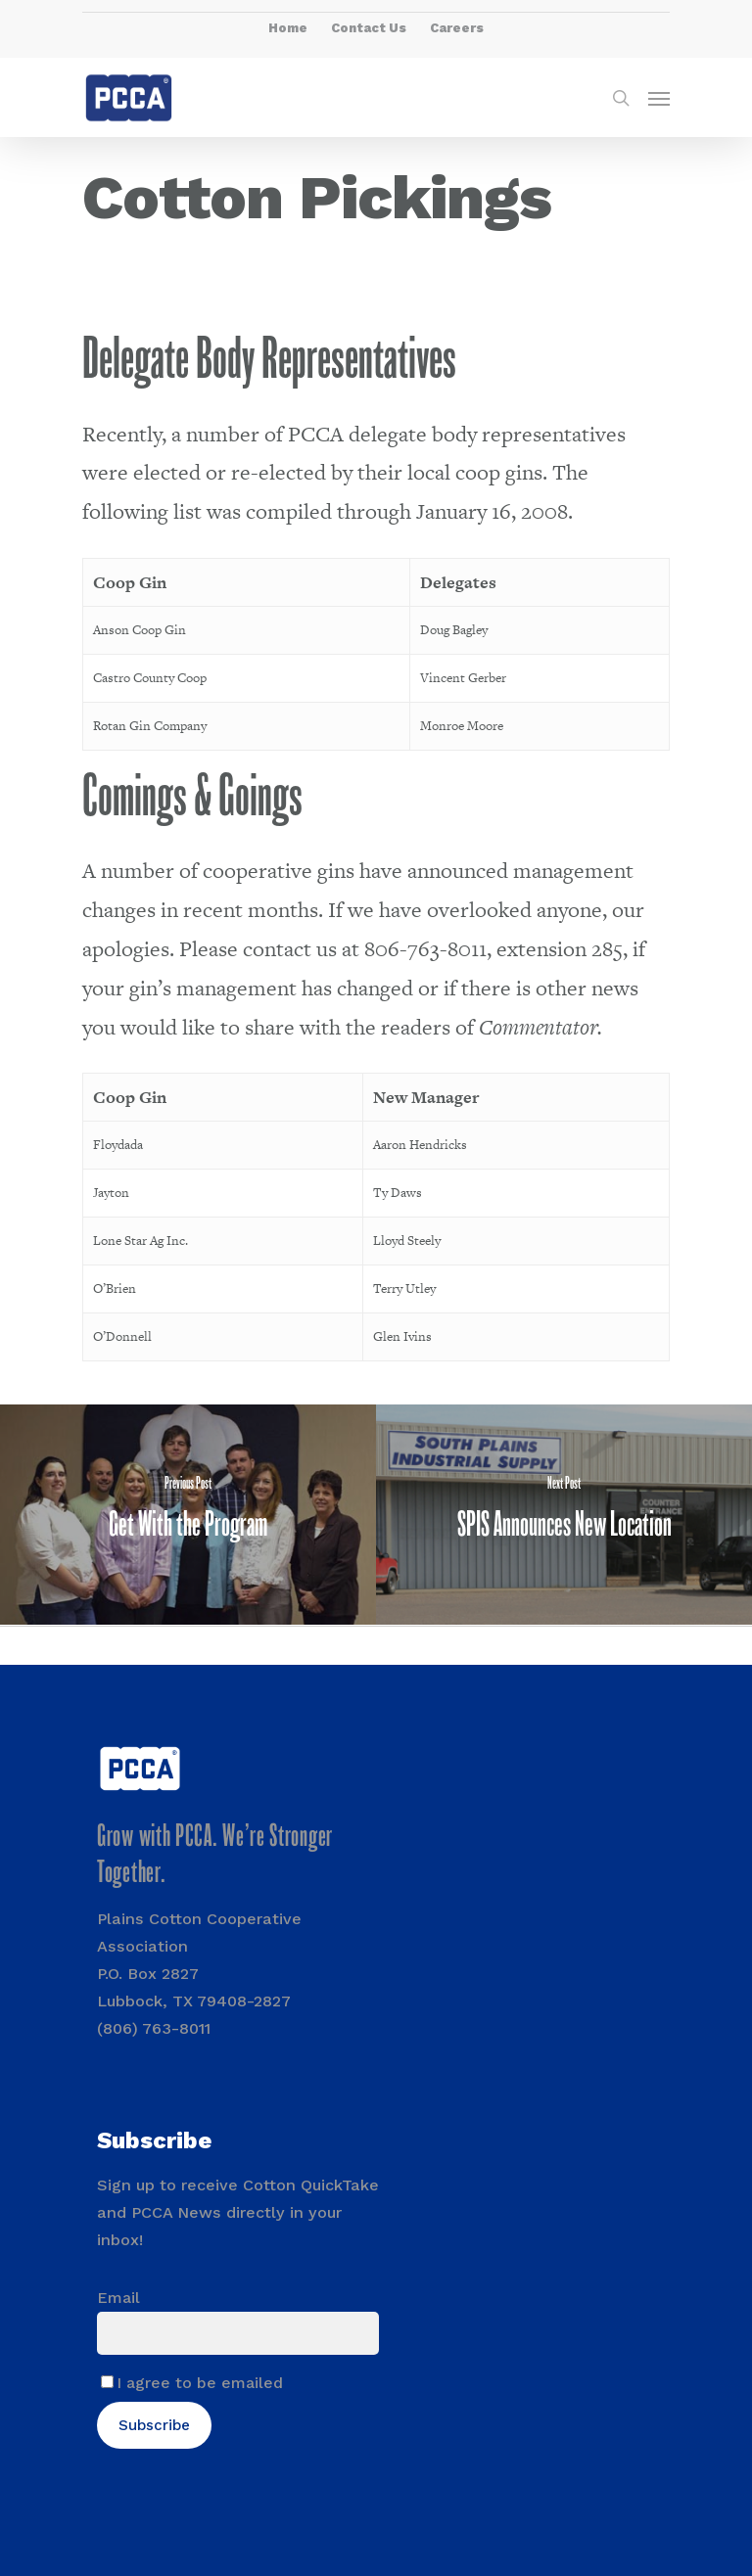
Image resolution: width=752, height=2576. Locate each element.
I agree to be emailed (200, 2382)
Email (118, 2297)
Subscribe (154, 2425)
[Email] (238, 2333)
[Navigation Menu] (659, 98)
